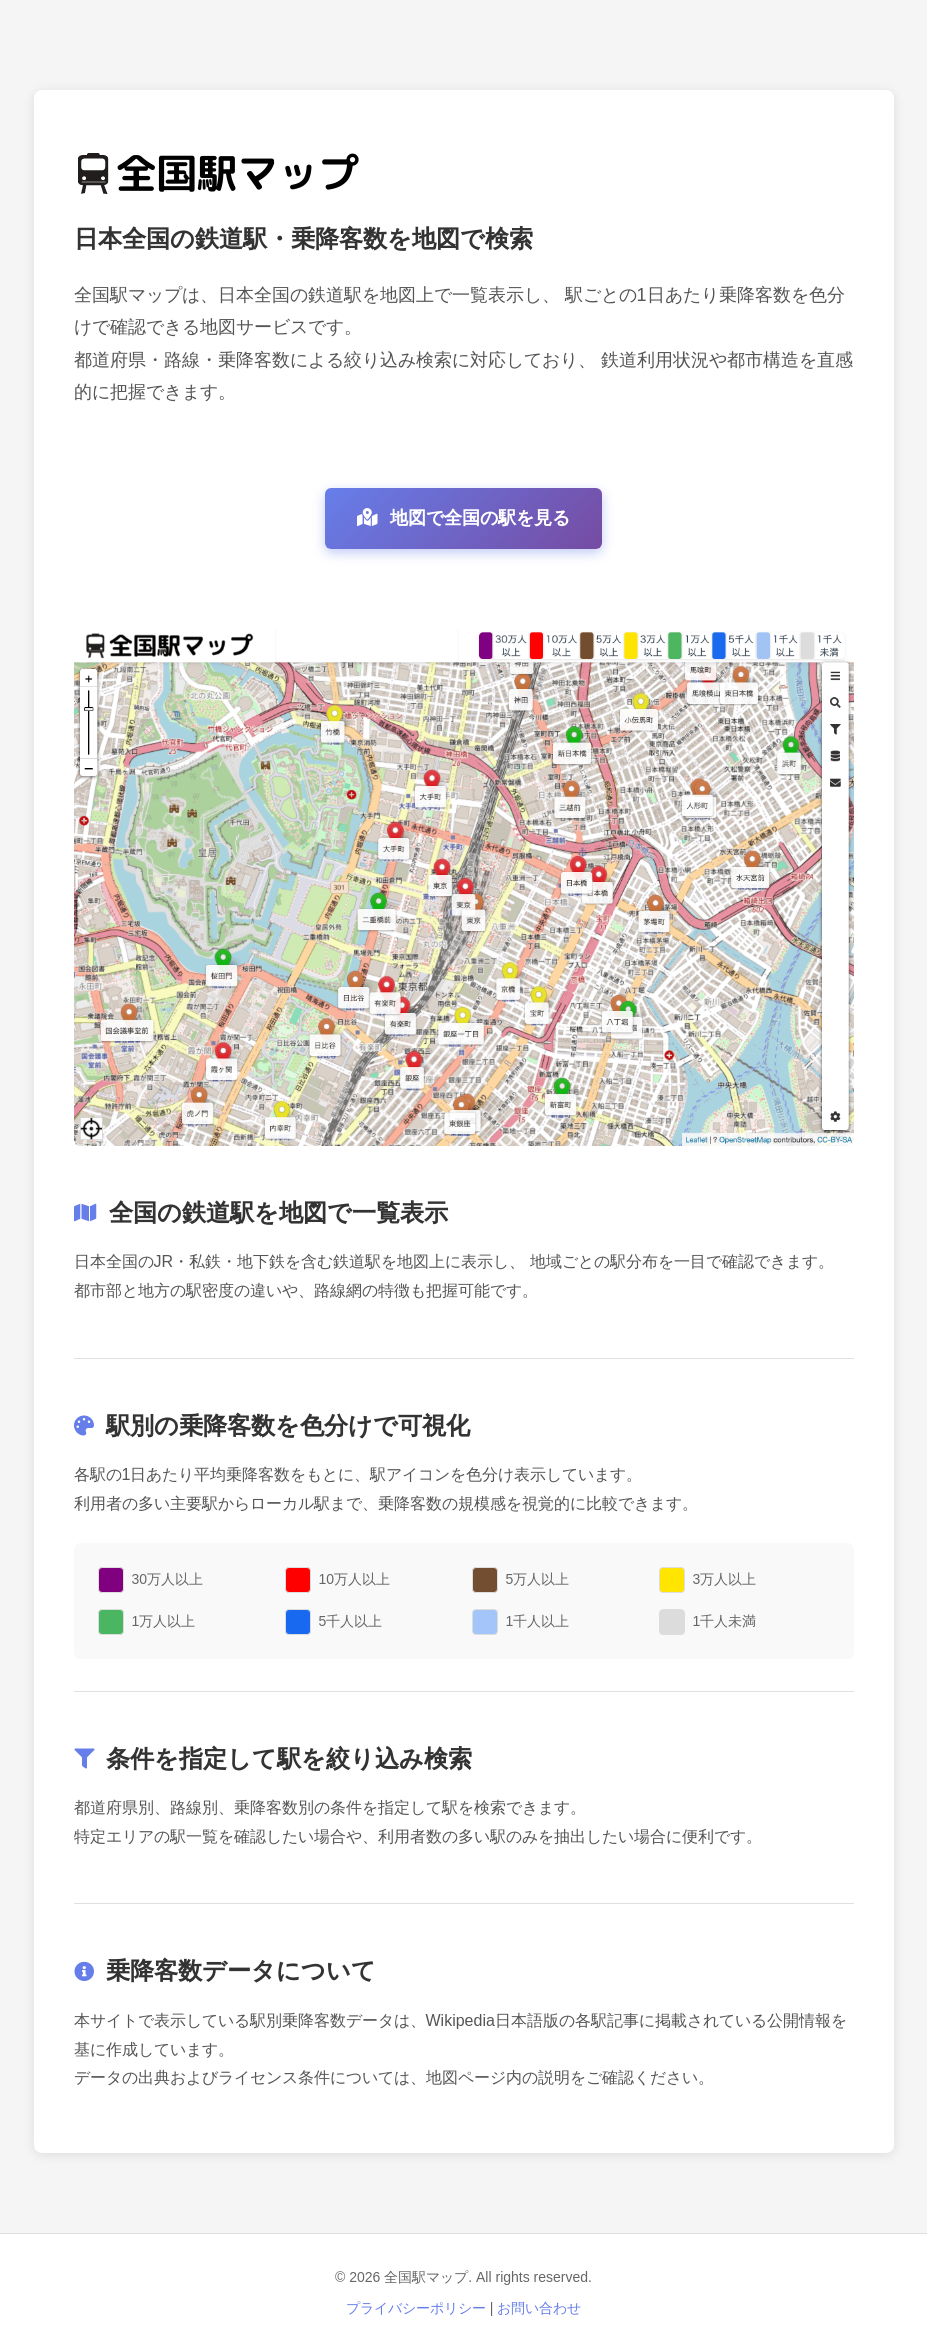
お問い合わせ (539, 2308)
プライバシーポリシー (416, 2308)
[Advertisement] (464, 25)
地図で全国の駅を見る (463, 518)
